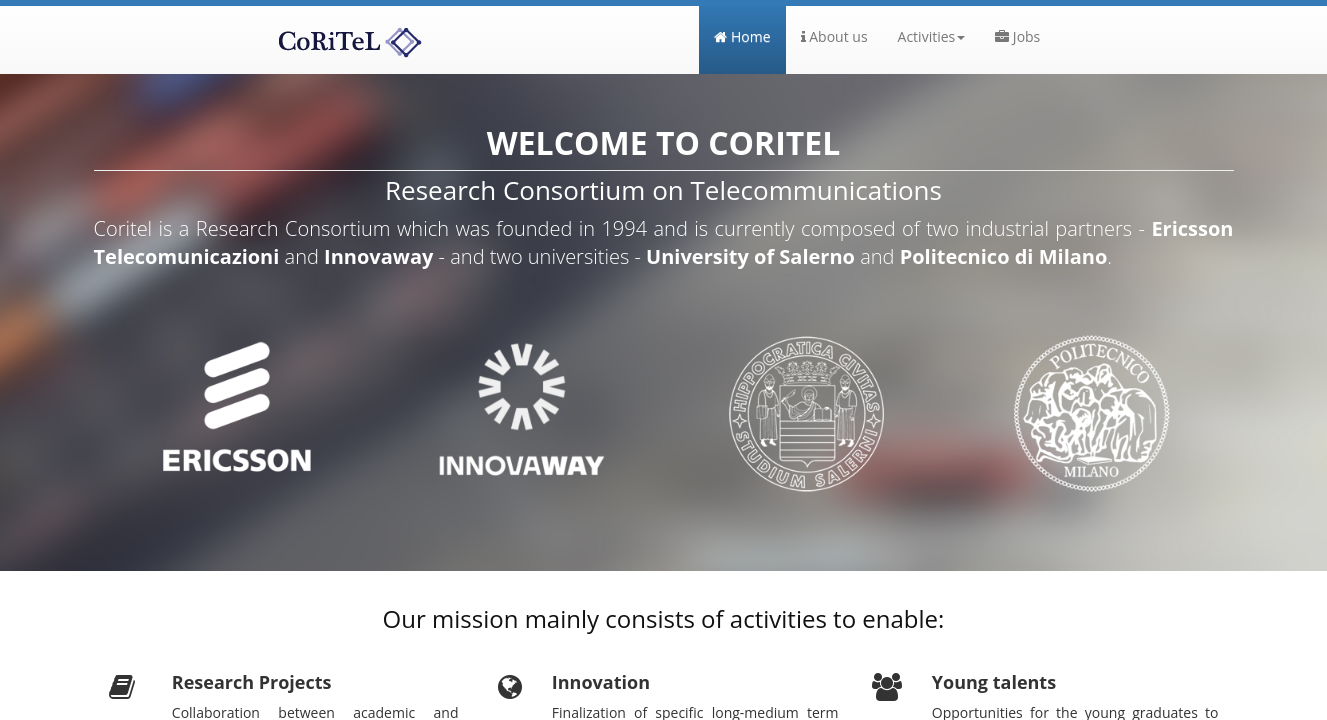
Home (749, 36)
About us (834, 36)
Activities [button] (932, 36)
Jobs (1017, 36)
